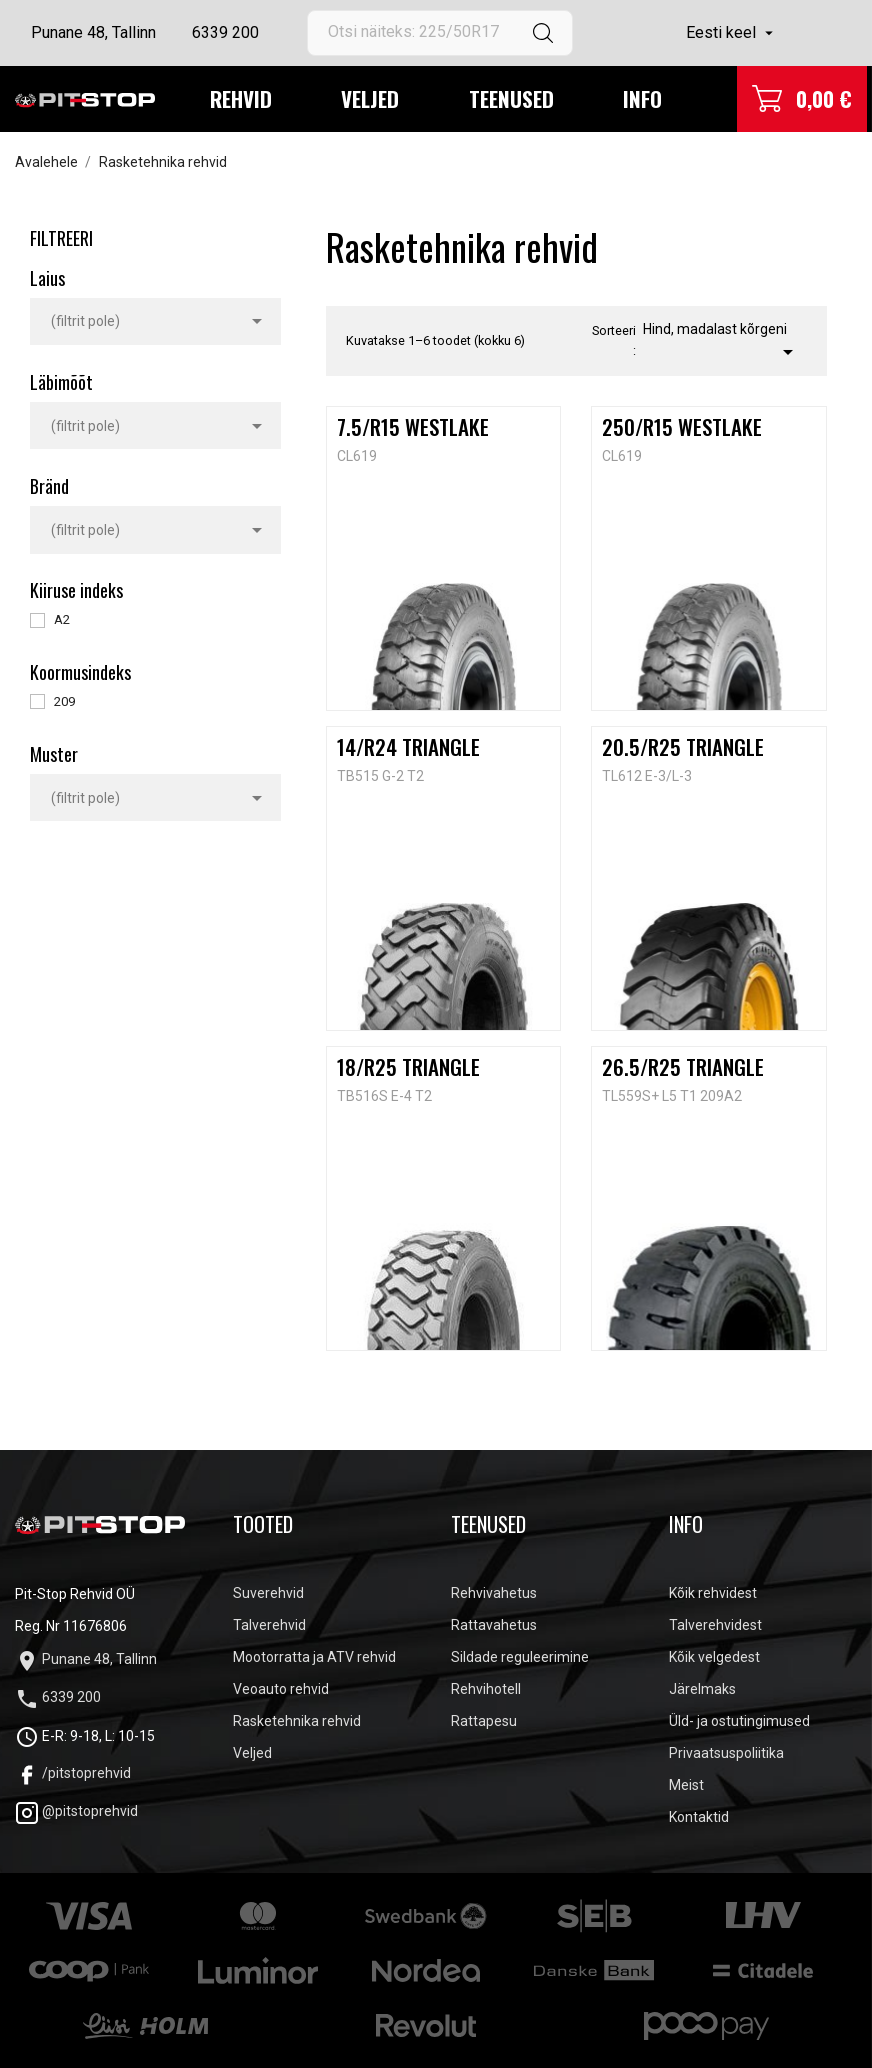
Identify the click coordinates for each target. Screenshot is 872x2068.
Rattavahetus (494, 1625)
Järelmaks (702, 1689)
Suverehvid (268, 1593)
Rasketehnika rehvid (297, 1721)
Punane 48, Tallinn (93, 32)
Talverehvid (269, 1625)
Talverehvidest (715, 1625)
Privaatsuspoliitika (726, 1753)
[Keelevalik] (732, 33)
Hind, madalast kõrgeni (721, 342)
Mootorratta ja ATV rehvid (314, 1657)
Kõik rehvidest (713, 1593)
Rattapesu (484, 1721)
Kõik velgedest (714, 1657)
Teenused (511, 98)
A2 (62, 619)
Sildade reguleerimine (520, 1657)
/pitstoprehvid (73, 1773)
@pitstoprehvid (76, 1811)
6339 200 (225, 32)
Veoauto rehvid (281, 1689)
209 (64, 701)
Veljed (370, 98)
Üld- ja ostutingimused (739, 1721)
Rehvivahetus (494, 1593)
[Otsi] (440, 33)
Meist (686, 1785)
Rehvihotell (486, 1689)
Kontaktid (699, 1817)
